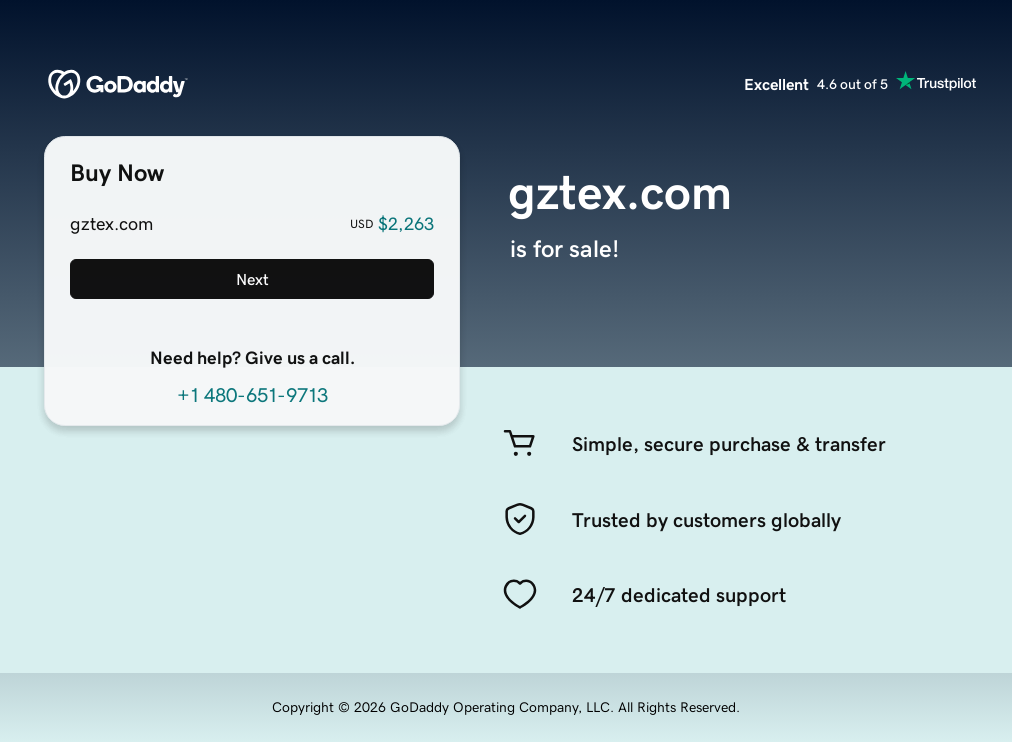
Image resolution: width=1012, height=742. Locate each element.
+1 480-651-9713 (252, 395)
